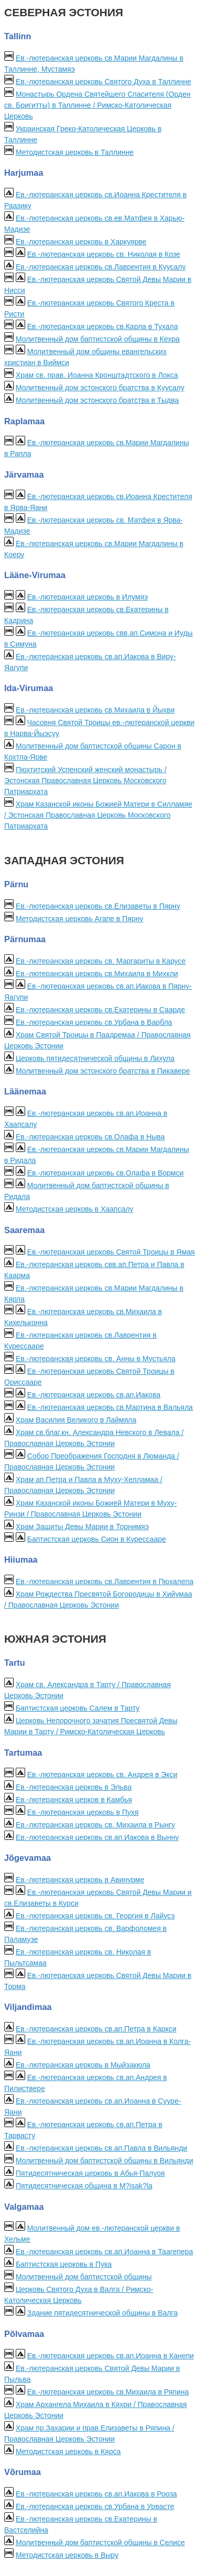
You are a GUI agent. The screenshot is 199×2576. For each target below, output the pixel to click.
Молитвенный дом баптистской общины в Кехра (98, 339)
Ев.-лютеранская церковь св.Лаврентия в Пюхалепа (104, 1581)
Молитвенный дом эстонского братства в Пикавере (103, 1071)
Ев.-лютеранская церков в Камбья (74, 1799)
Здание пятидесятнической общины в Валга (102, 2313)
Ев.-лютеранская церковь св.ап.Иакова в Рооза (96, 2494)
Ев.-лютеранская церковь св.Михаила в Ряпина (108, 2392)
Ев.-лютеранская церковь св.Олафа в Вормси (105, 1173)
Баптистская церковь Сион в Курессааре (96, 1539)
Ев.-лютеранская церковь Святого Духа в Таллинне (103, 81)
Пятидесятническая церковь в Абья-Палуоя (90, 2173)
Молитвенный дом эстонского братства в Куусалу (100, 387)
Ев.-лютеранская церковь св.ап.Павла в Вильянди (101, 2148)
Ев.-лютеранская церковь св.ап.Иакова (93, 1395)
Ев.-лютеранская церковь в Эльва (73, 1787)
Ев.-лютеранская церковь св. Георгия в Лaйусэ (95, 1916)
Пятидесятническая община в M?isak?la (84, 2186)
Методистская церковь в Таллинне (75, 152)
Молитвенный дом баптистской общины (84, 2277)
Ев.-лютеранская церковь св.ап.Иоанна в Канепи (110, 2356)
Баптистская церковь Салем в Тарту (77, 1708)
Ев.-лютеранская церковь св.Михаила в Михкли (97, 973)
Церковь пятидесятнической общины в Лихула (95, 1058)
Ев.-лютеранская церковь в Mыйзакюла (83, 2065)
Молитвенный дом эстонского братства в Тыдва (97, 400)
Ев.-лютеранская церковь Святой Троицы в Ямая (111, 1252)
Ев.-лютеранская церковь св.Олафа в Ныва (90, 1137)
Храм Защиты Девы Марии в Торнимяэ (82, 1526)
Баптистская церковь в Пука (64, 2264)
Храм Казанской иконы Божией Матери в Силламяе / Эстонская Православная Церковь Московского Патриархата (98, 815)
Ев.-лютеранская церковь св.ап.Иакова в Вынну (97, 1837)
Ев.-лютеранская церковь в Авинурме (80, 1879)
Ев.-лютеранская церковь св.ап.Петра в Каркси (96, 2029)
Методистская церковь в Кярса (68, 2451)
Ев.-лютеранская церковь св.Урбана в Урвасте (95, 2506)
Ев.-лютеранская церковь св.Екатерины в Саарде (100, 1009)
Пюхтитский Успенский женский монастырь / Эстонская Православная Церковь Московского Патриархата (85, 780)
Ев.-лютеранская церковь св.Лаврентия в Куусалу (101, 267)
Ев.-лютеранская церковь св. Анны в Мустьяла (95, 1358)
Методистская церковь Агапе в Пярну (79, 918)
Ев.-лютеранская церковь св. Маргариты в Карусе (101, 961)
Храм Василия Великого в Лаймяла (76, 1420)
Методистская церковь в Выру (67, 2555)
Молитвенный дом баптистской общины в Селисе (100, 2542)
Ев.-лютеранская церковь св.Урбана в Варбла (94, 1022)
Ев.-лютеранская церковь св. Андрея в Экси (102, 1774)
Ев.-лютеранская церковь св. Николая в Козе (103, 254)
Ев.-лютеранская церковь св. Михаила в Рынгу (95, 1825)
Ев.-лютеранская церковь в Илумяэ (87, 597)
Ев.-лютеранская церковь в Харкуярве (81, 242)
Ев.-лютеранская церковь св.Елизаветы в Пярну (98, 906)
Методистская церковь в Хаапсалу (75, 1209)
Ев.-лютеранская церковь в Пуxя (83, 1812)
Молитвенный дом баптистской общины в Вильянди (104, 2160)
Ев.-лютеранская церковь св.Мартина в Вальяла (110, 1407)
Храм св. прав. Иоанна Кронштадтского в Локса (97, 375)
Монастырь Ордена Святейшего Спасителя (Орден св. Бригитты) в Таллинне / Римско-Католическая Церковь (97, 105)
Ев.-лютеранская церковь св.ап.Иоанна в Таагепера (104, 2251)
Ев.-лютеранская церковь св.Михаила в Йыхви (95, 710)
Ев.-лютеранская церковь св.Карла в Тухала (102, 326)
